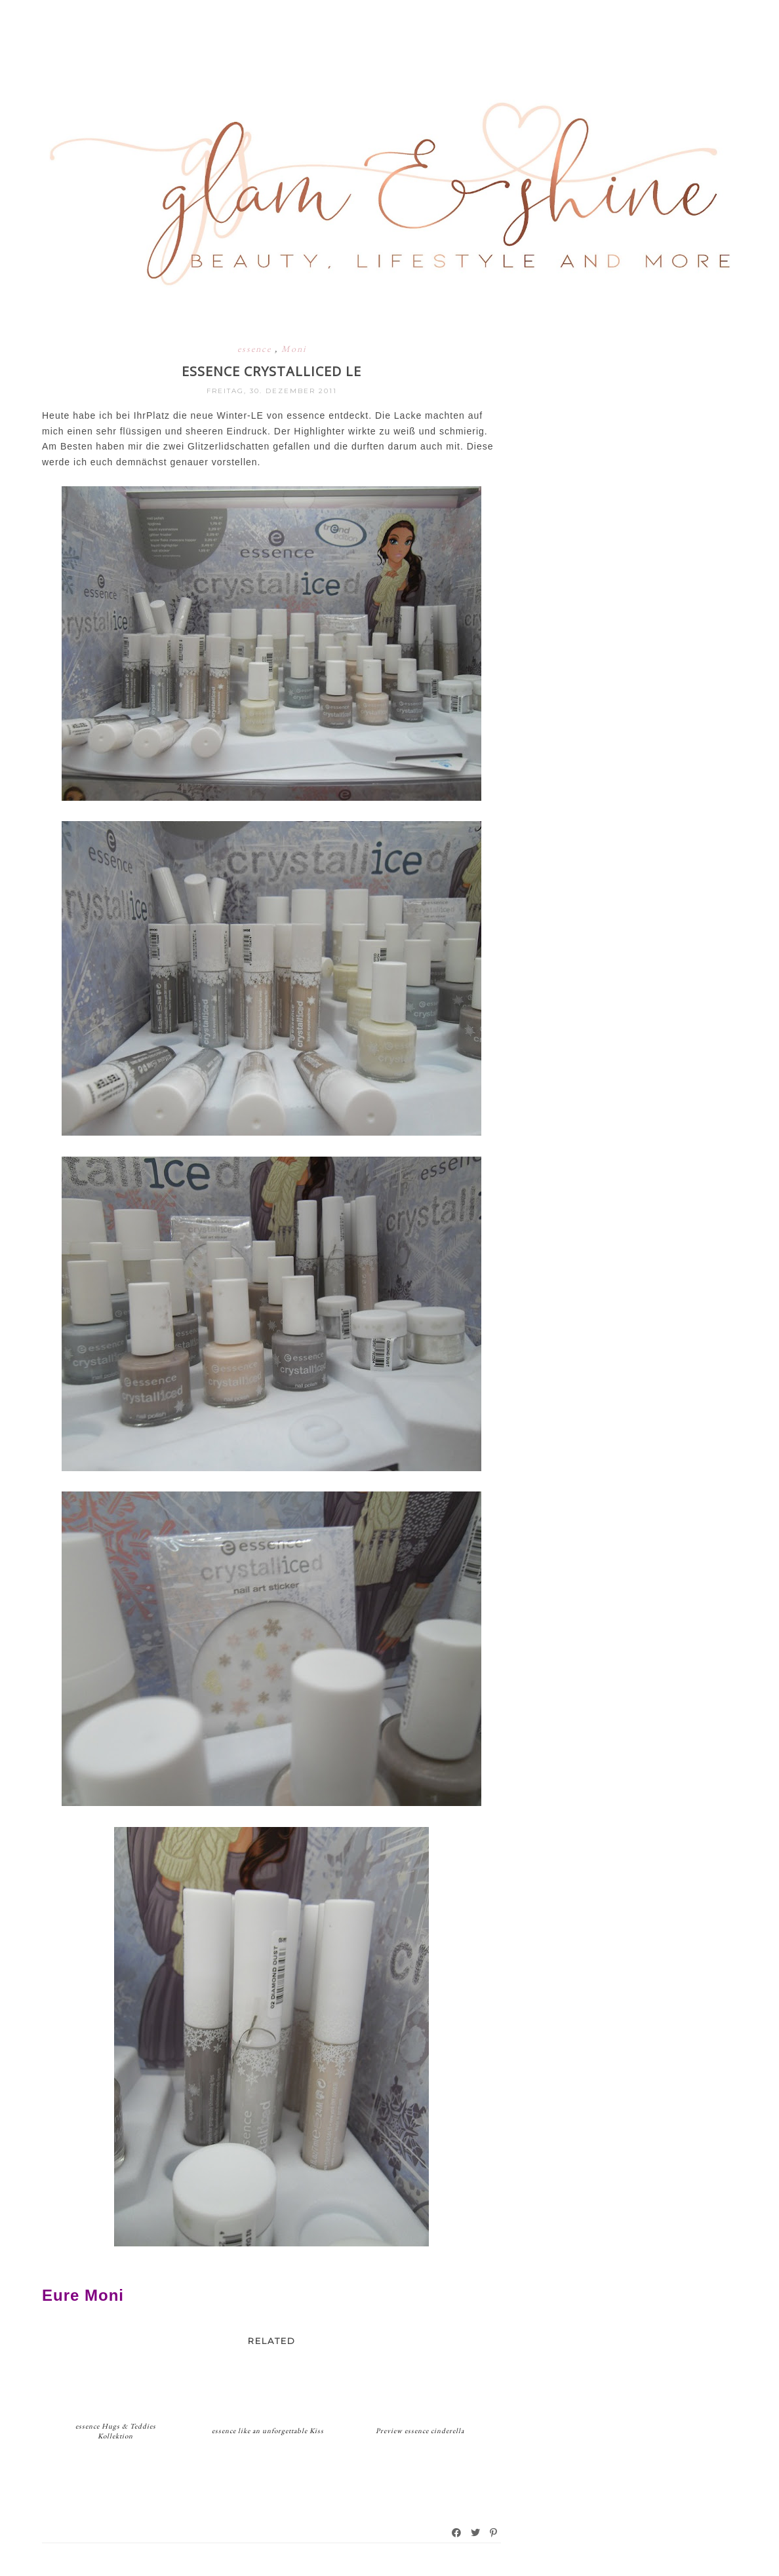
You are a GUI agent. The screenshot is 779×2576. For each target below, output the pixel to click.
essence (256, 349)
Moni (293, 349)
